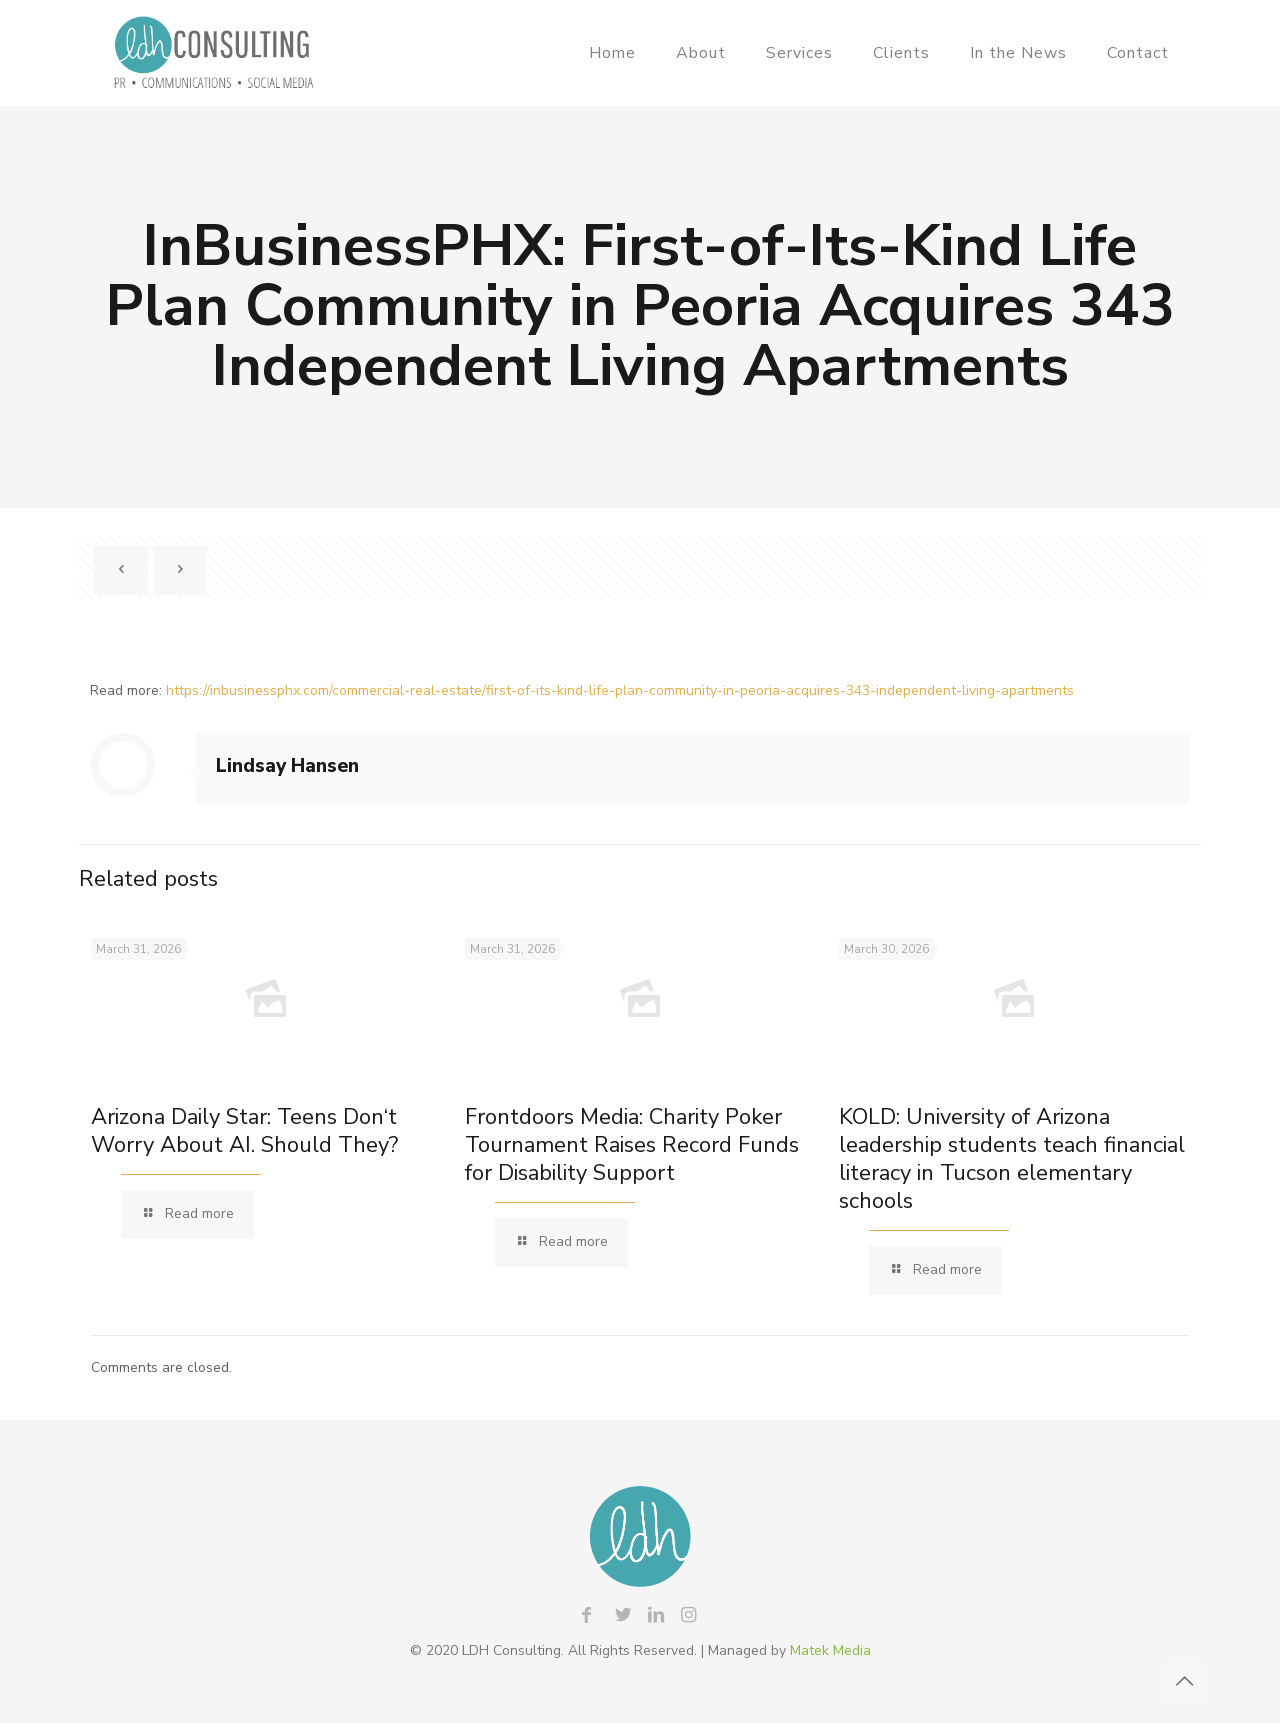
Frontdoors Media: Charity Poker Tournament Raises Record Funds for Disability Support (632, 1145)
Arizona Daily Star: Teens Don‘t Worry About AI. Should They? (244, 1131)
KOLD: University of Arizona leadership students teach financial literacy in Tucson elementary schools (1012, 1159)
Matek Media (830, 1650)
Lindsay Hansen (287, 766)
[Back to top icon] (1184, 1682)
